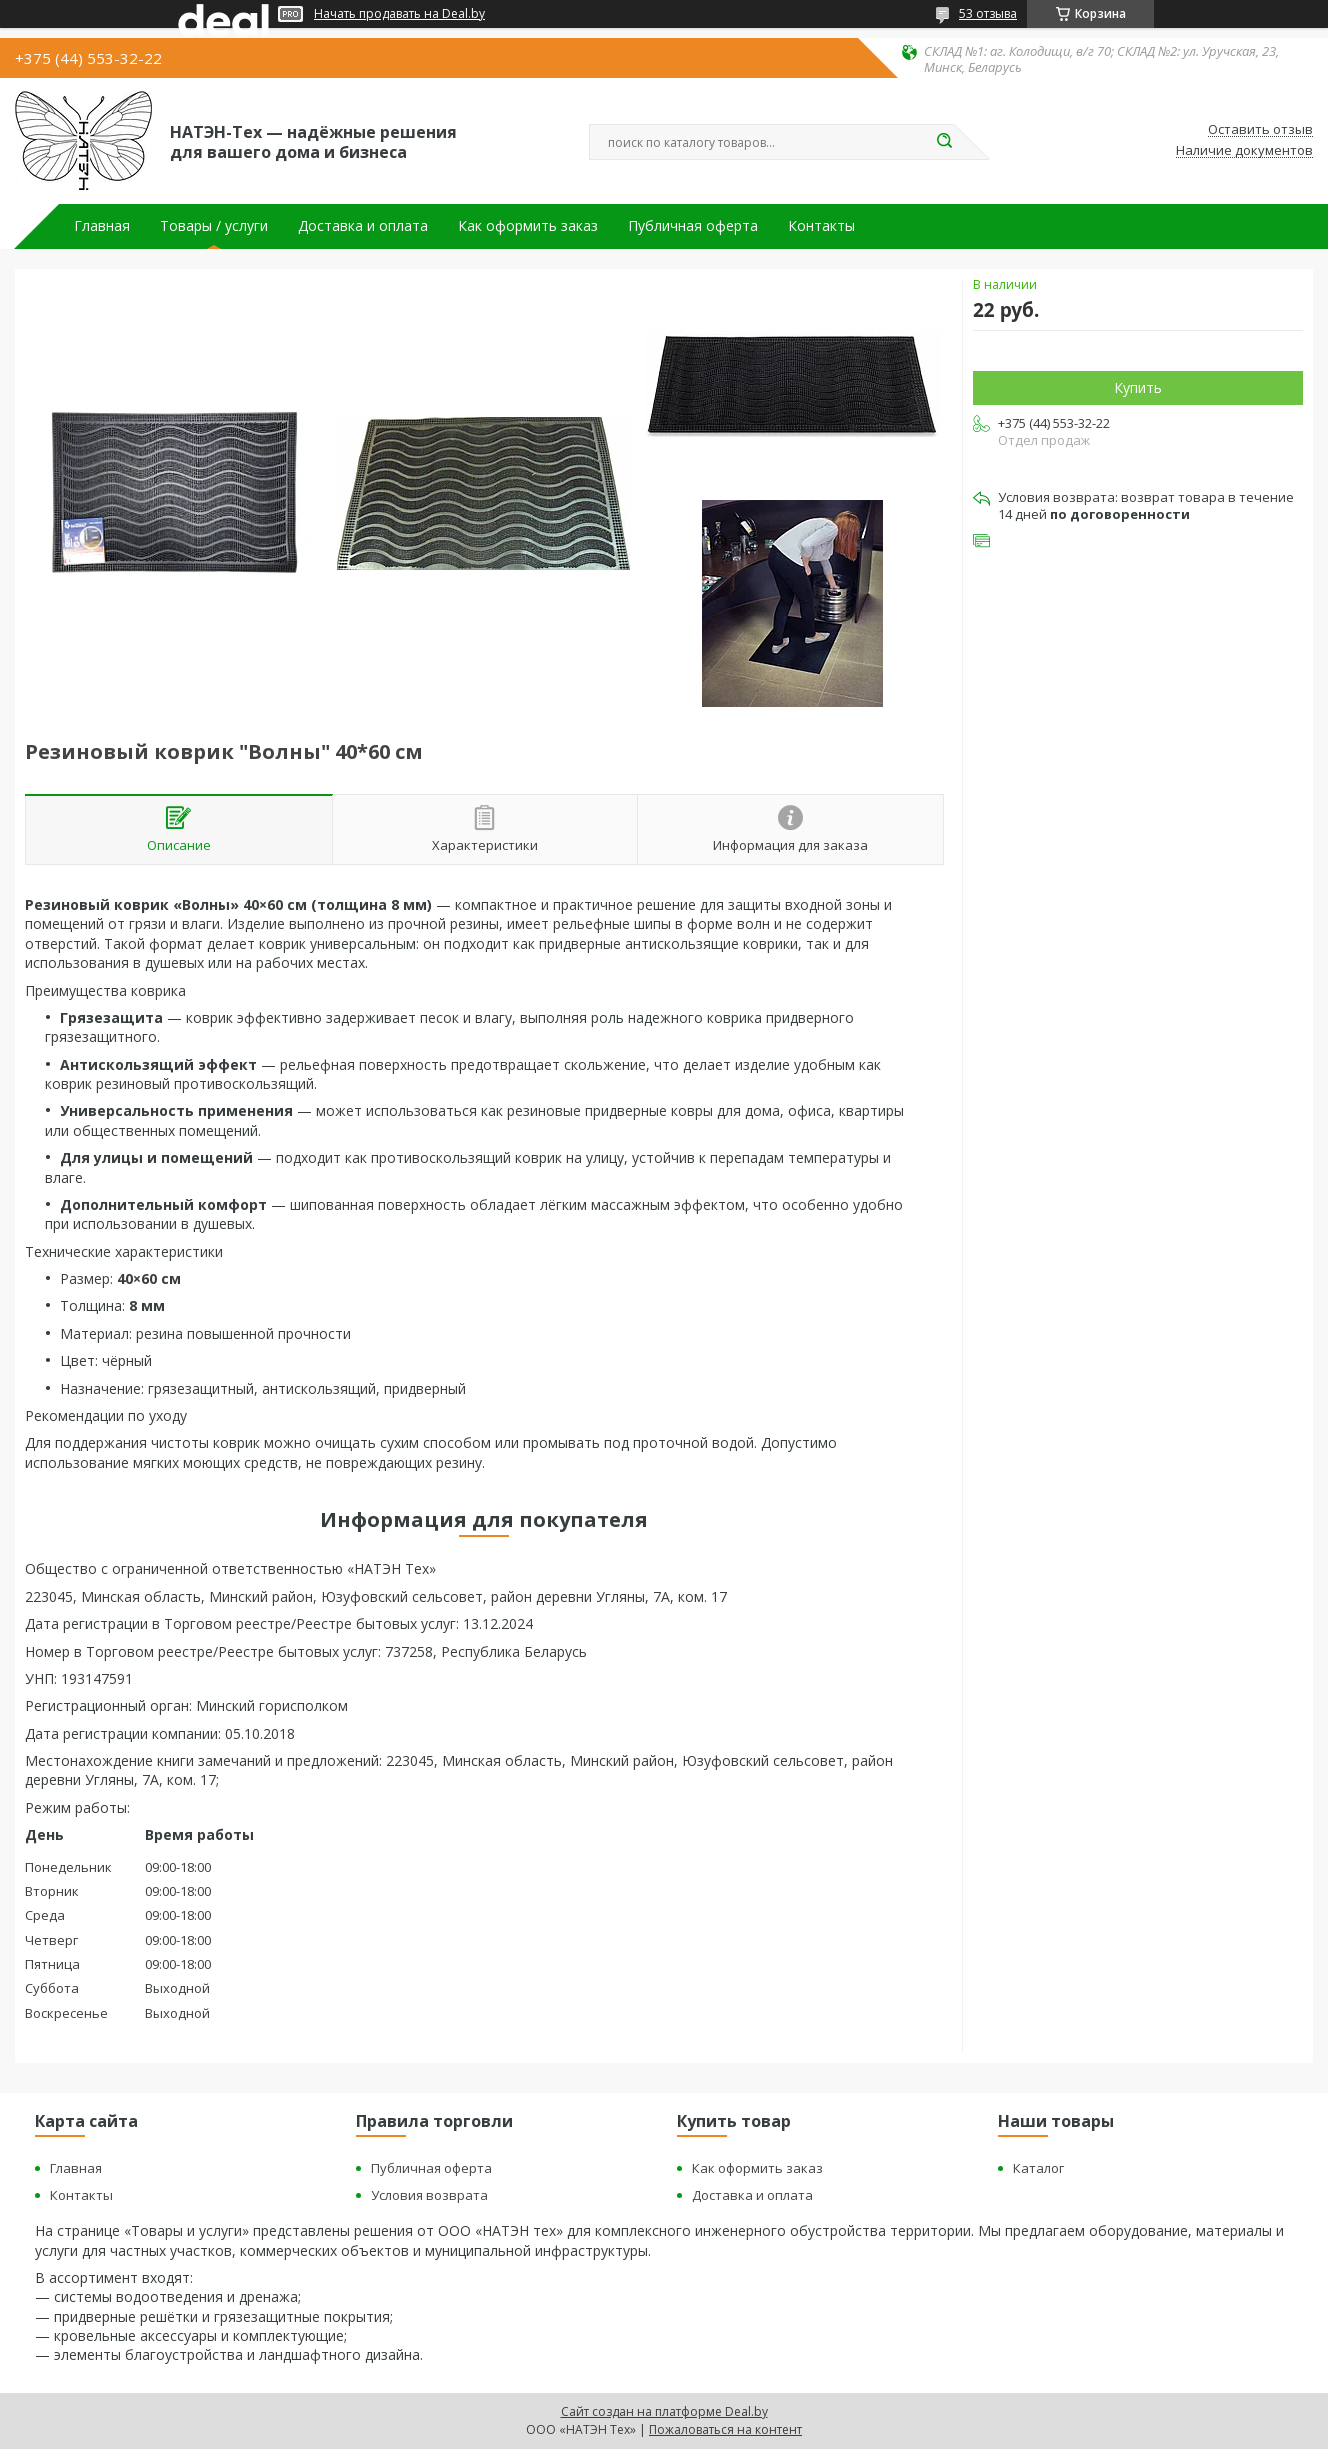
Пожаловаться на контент (725, 2429)
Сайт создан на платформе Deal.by (664, 2411)
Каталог (1038, 2168)
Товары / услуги (214, 226)
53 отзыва (988, 13)
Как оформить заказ (528, 226)
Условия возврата (429, 2195)
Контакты (821, 226)
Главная (102, 226)
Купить (1138, 387)
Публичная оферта (693, 226)
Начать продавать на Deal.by (399, 14)
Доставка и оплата (363, 226)
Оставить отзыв (1260, 130)
